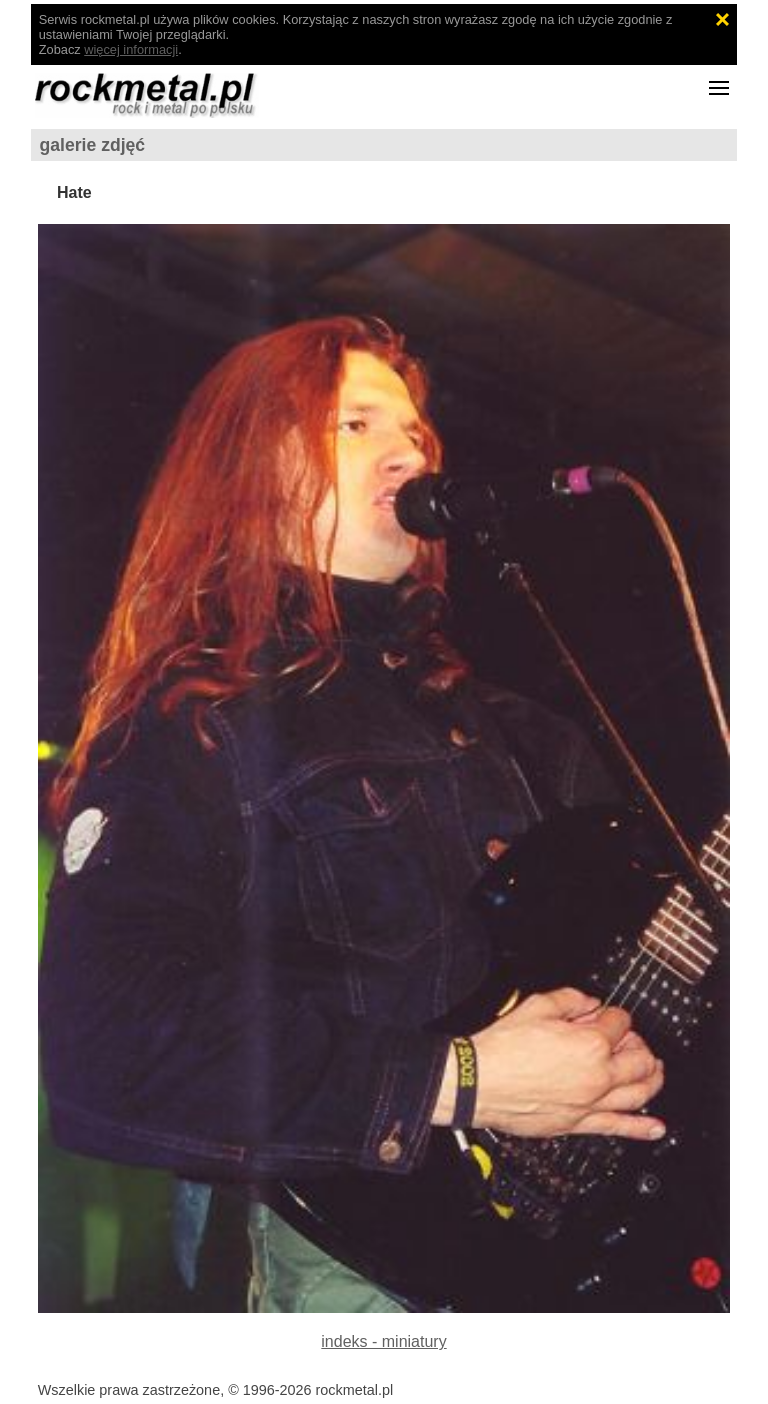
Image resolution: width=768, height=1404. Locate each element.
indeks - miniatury (383, 1341)
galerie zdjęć (93, 145)
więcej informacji (131, 49)
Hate (74, 192)
